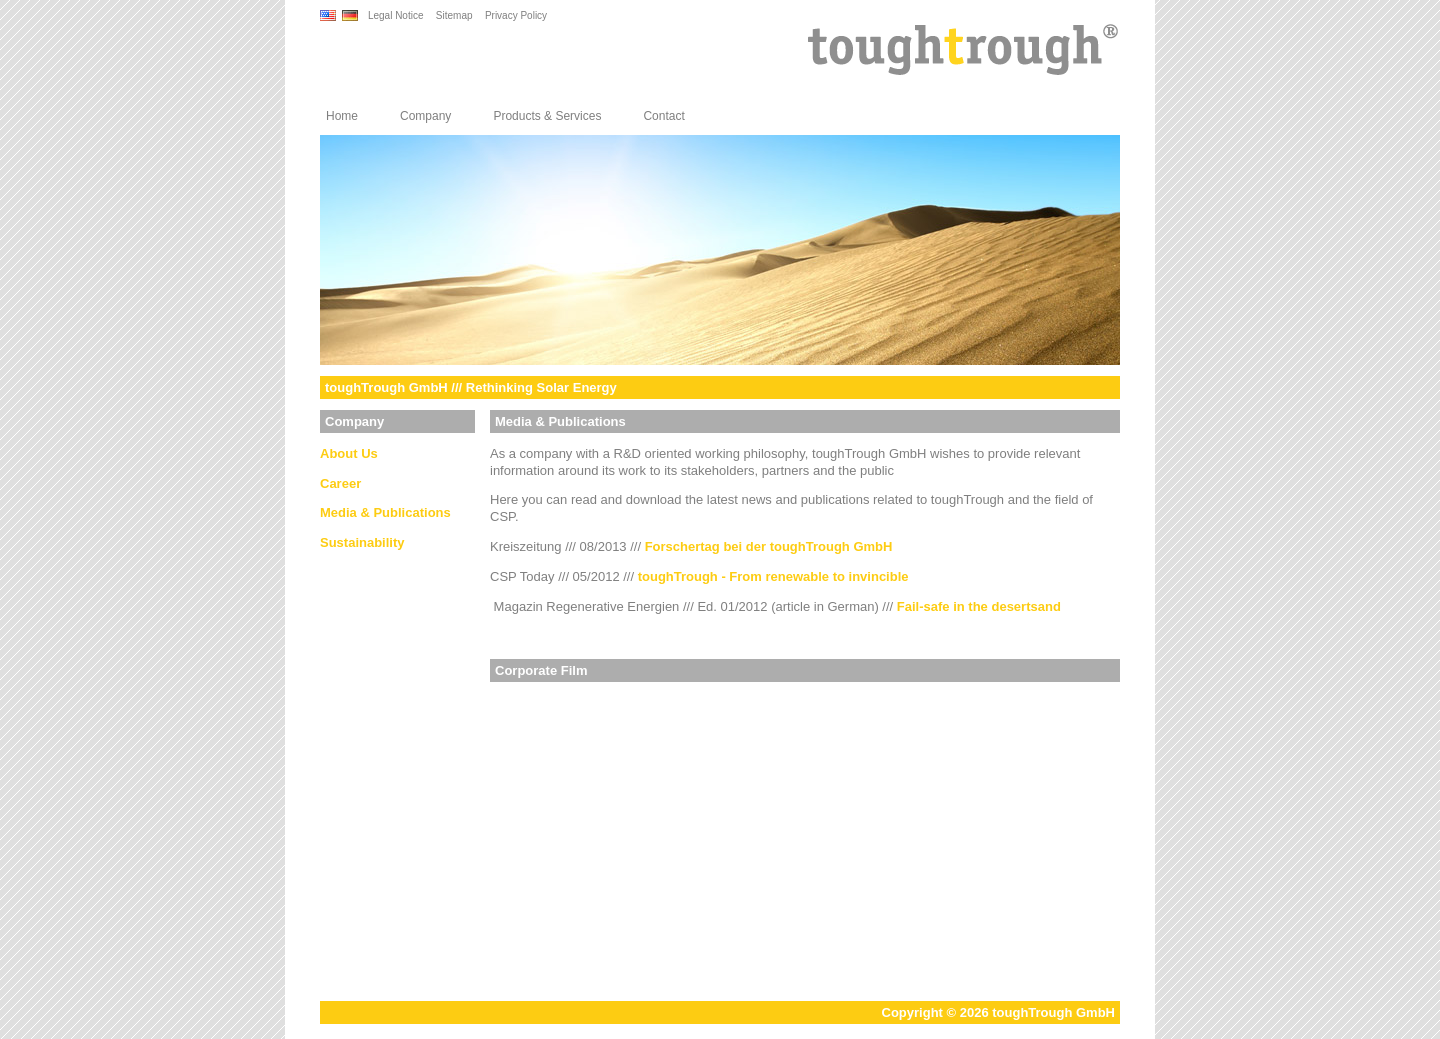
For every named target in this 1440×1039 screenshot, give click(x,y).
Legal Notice (396, 15)
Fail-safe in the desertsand (979, 606)
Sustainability (362, 542)
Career (340, 483)
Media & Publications (385, 512)
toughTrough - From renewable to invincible (773, 576)
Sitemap (454, 15)
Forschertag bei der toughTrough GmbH (769, 546)
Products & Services (547, 116)
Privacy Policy (516, 15)
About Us (349, 453)
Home (342, 116)
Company (425, 116)
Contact (663, 116)
